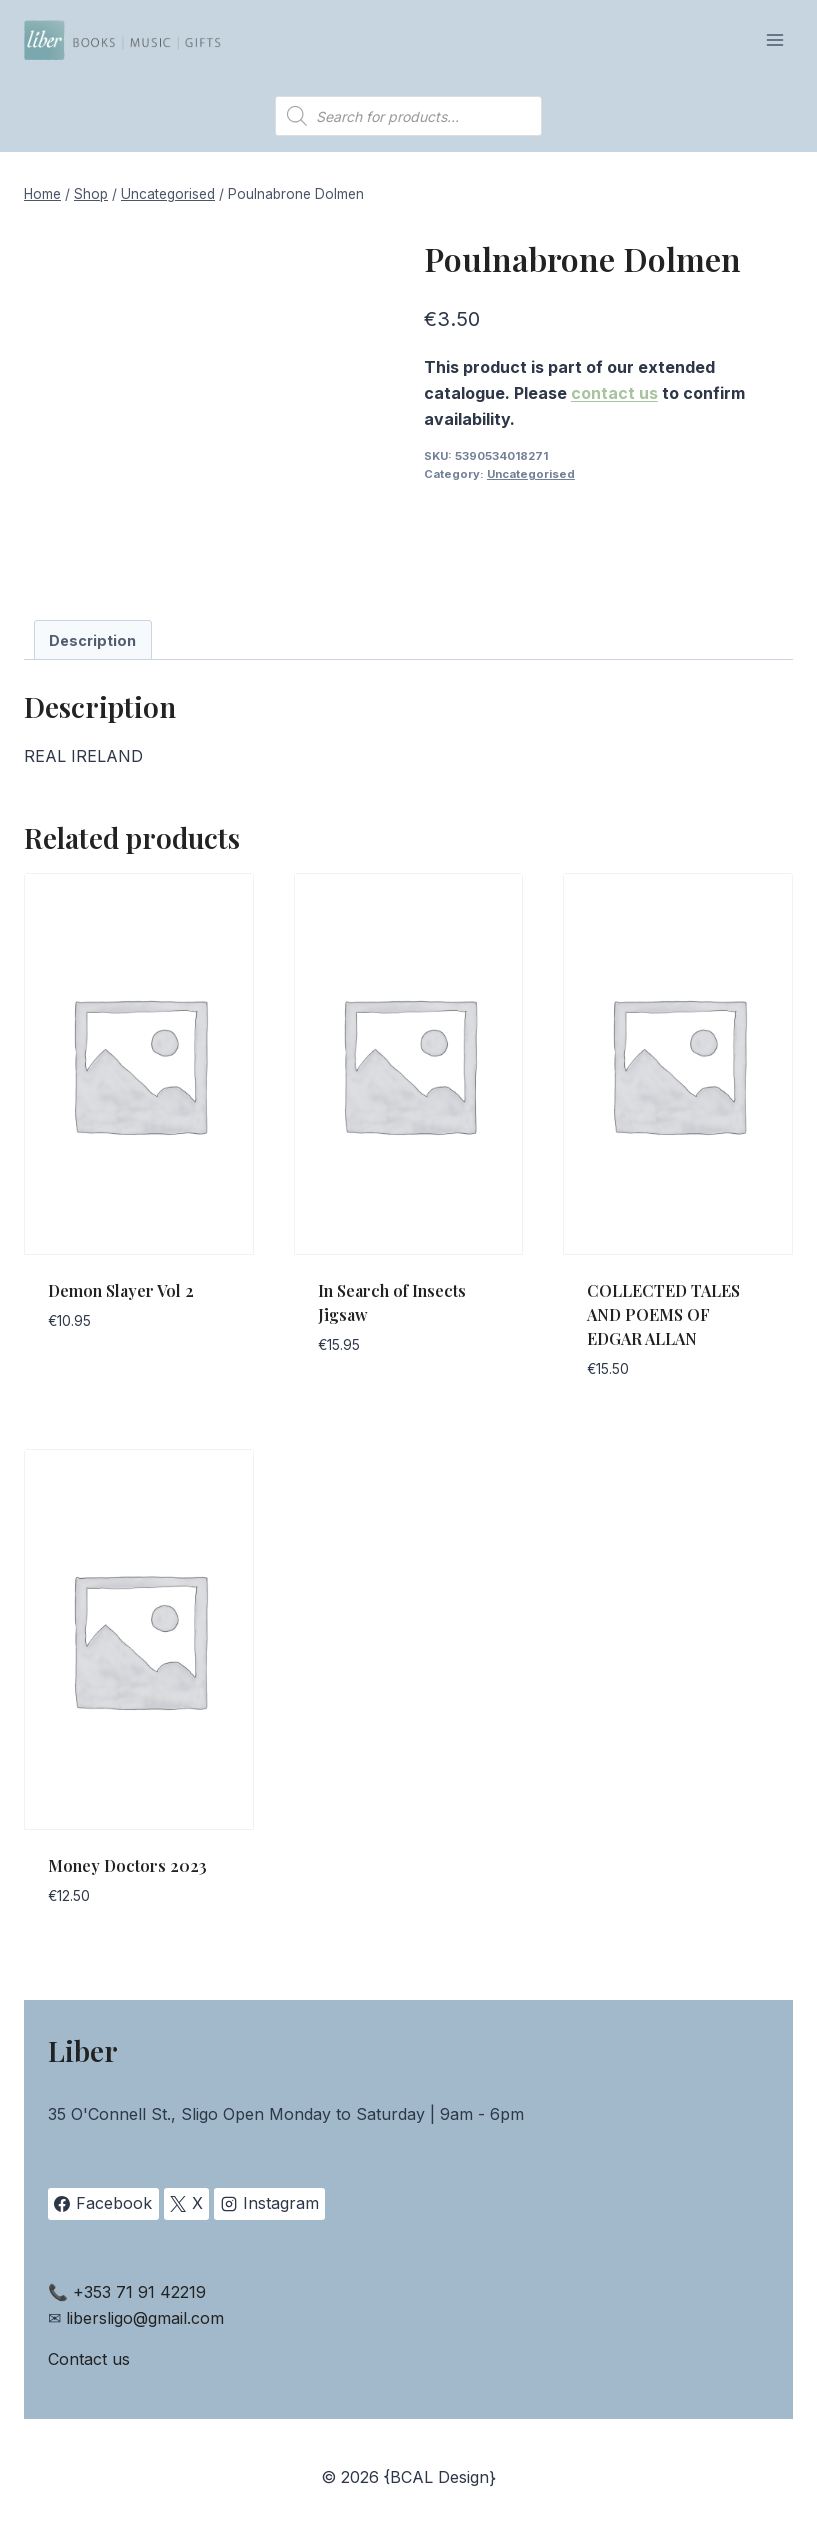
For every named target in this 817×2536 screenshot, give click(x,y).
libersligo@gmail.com (145, 2318)
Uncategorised (531, 474)
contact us (614, 393)
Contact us (89, 2359)
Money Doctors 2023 (127, 1865)
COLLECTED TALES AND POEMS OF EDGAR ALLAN (663, 1314)
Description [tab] (92, 640)
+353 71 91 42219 (139, 2292)
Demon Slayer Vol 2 (121, 1290)
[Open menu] (774, 39)
